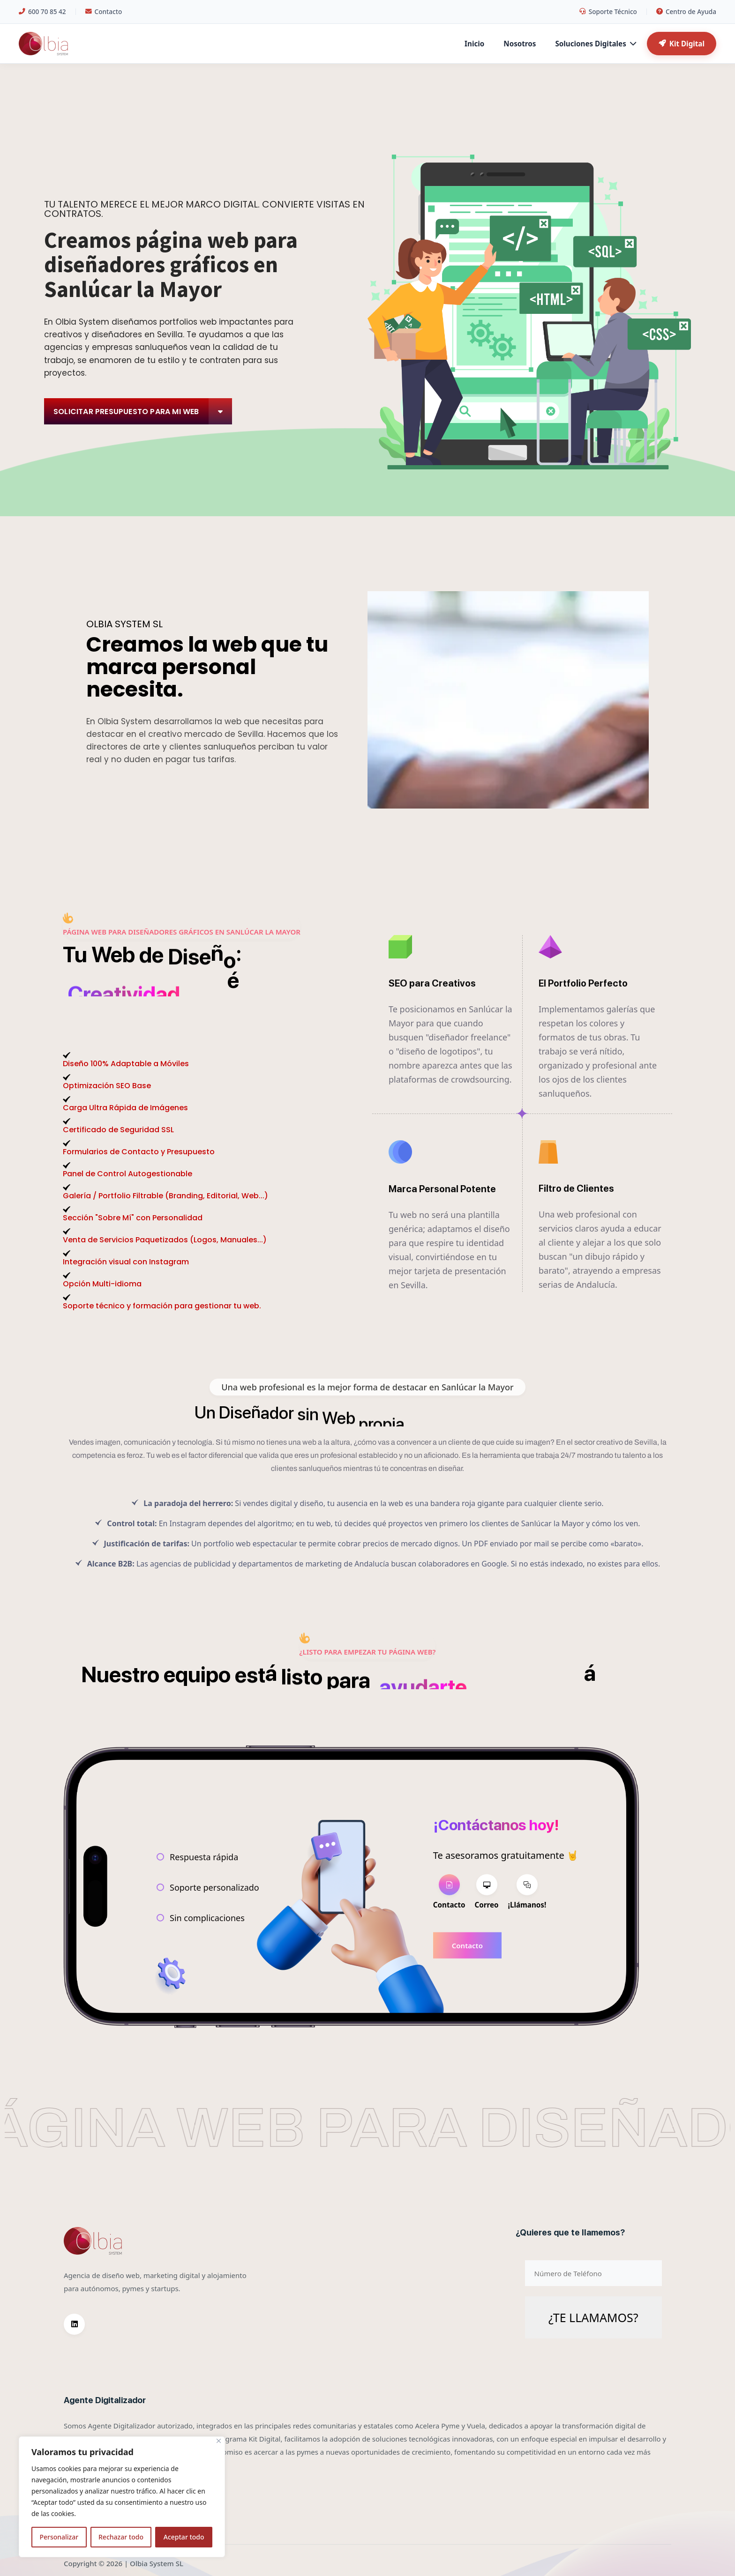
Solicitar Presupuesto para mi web (142, 411)
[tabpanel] (505, 1945)
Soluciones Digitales (595, 43)
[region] (122, 2496)
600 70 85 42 (42, 11)
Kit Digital (682, 43)
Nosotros (519, 43)
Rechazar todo (120, 2536)
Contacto (103, 11)
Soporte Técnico (608, 11)
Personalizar (58, 2536)
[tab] (449, 1893)
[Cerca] (219, 2441)
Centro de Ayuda (686, 11)
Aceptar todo (184, 2536)
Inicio (474, 43)
